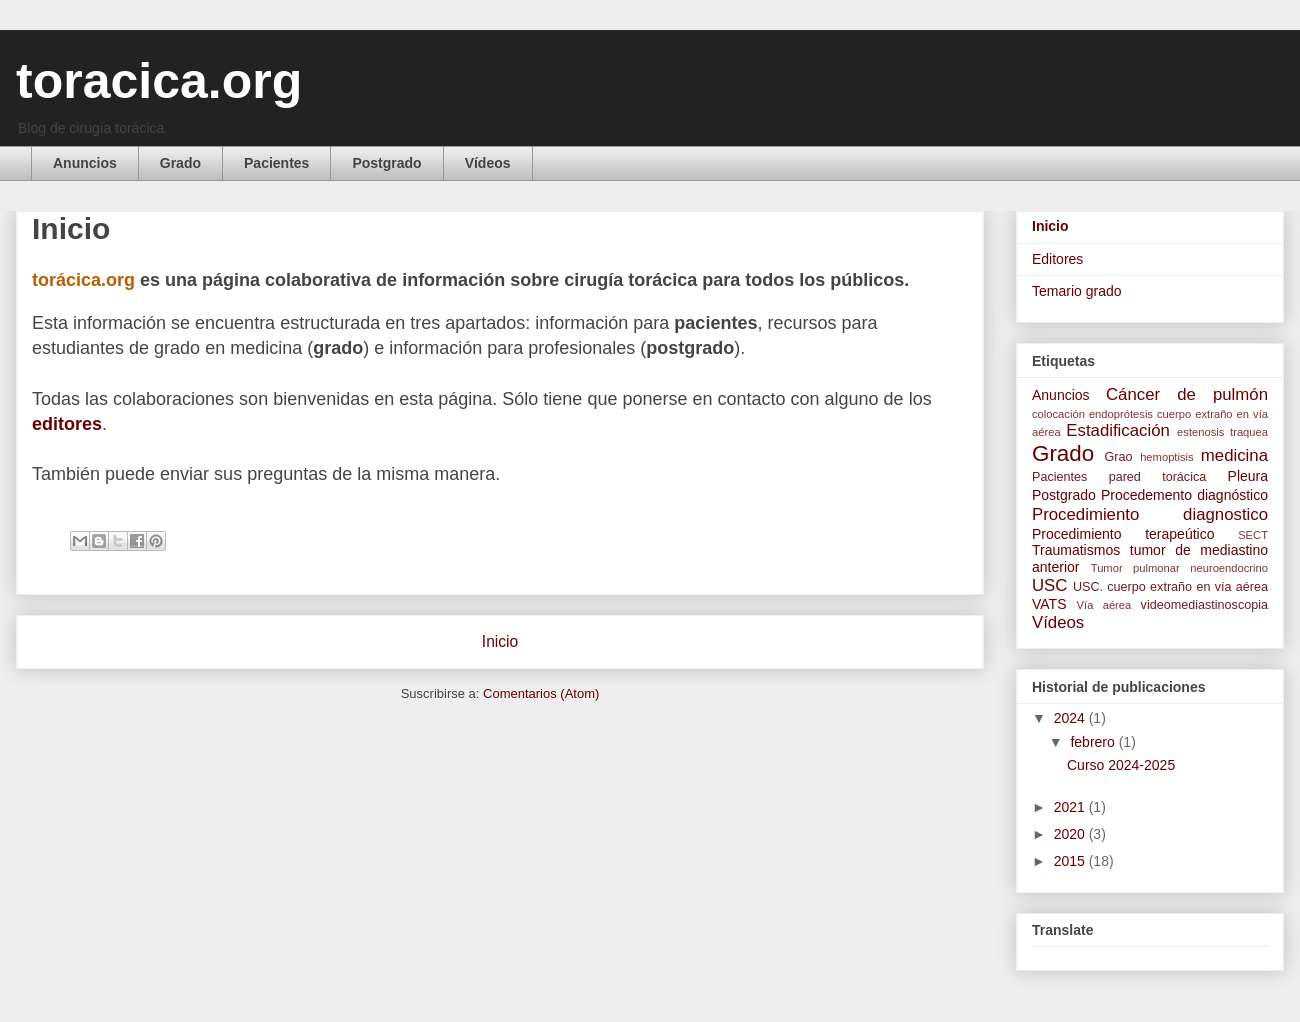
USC (1049, 585)
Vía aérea (1104, 605)
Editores (1057, 259)
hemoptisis (1166, 457)
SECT (1253, 535)
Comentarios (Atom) (541, 693)
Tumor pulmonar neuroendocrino (1179, 568)
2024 (1071, 718)
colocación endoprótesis (1092, 414)
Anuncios (85, 163)
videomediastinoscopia (1204, 605)
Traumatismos (1076, 550)
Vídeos (488, 163)
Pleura (1248, 476)
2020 (1071, 834)
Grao (1119, 457)
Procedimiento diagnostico (1150, 514)
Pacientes (276, 163)
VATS (1049, 604)
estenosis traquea (1222, 432)
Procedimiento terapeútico (1123, 534)
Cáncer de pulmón (1187, 394)
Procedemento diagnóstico (1184, 495)
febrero (1094, 742)
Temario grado (1077, 291)
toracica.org (159, 81)
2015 (1071, 861)
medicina (1234, 455)
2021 (1071, 807)
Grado (180, 163)
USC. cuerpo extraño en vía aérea (1170, 587)
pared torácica (1158, 477)
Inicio (500, 641)
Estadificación (1118, 430)
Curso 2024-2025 (1121, 765)
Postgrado (386, 163)
